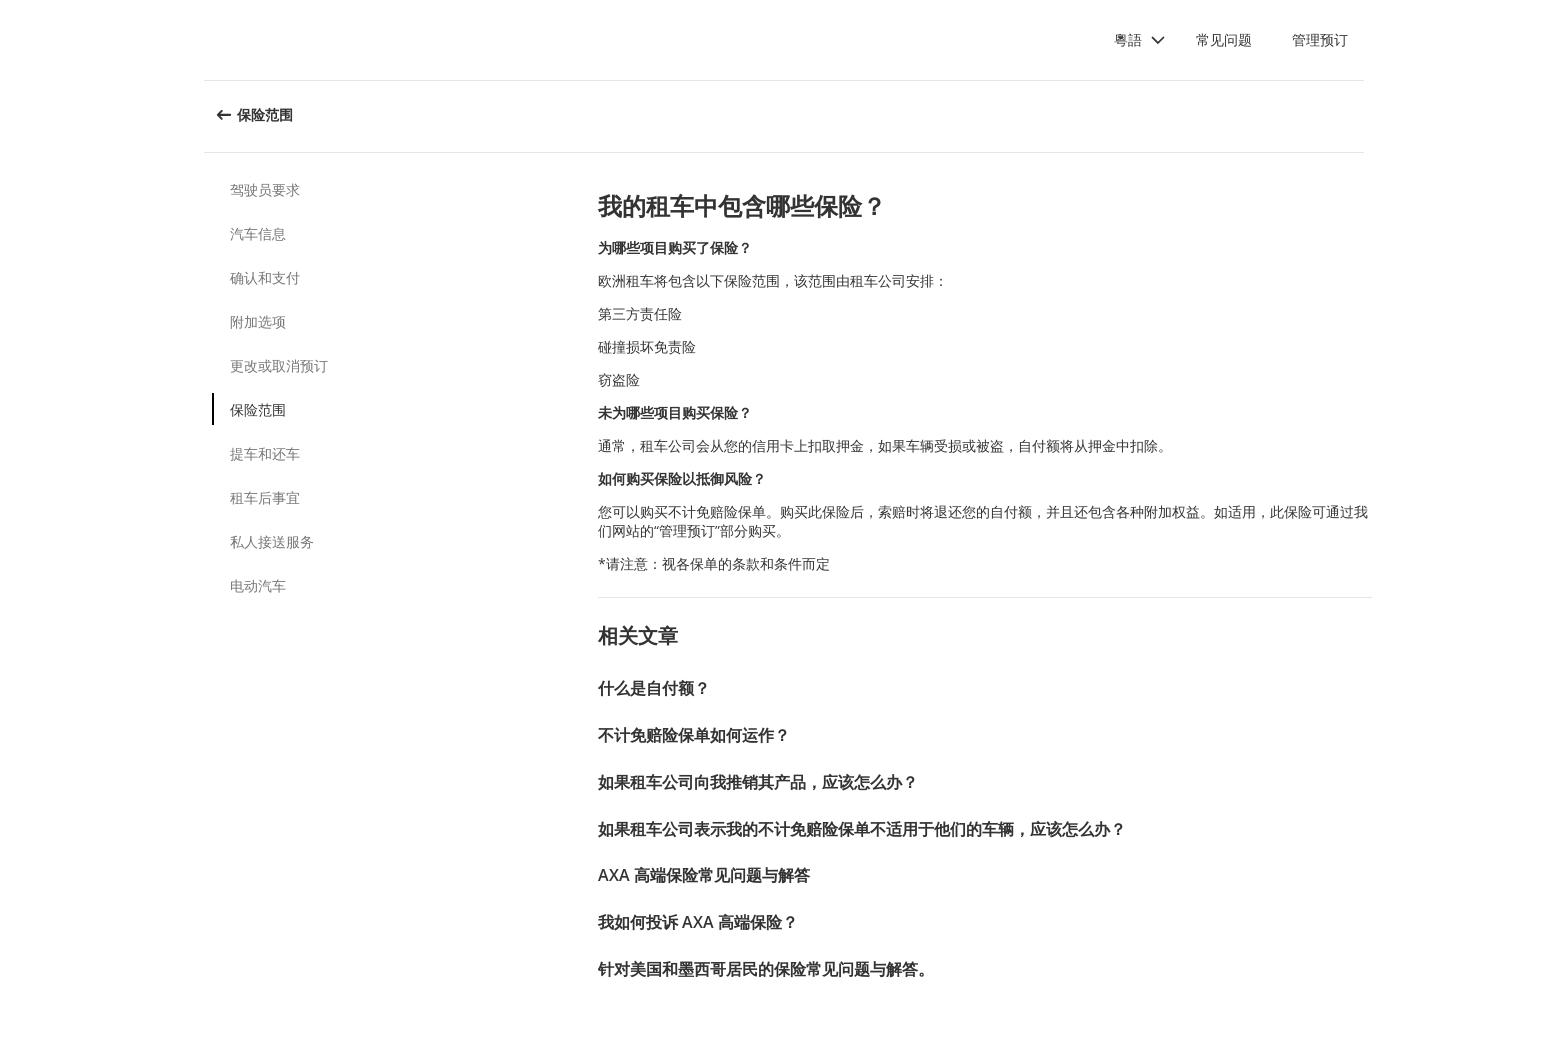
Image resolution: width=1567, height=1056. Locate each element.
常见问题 (1224, 39)
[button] (1140, 40)
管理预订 (1320, 39)
